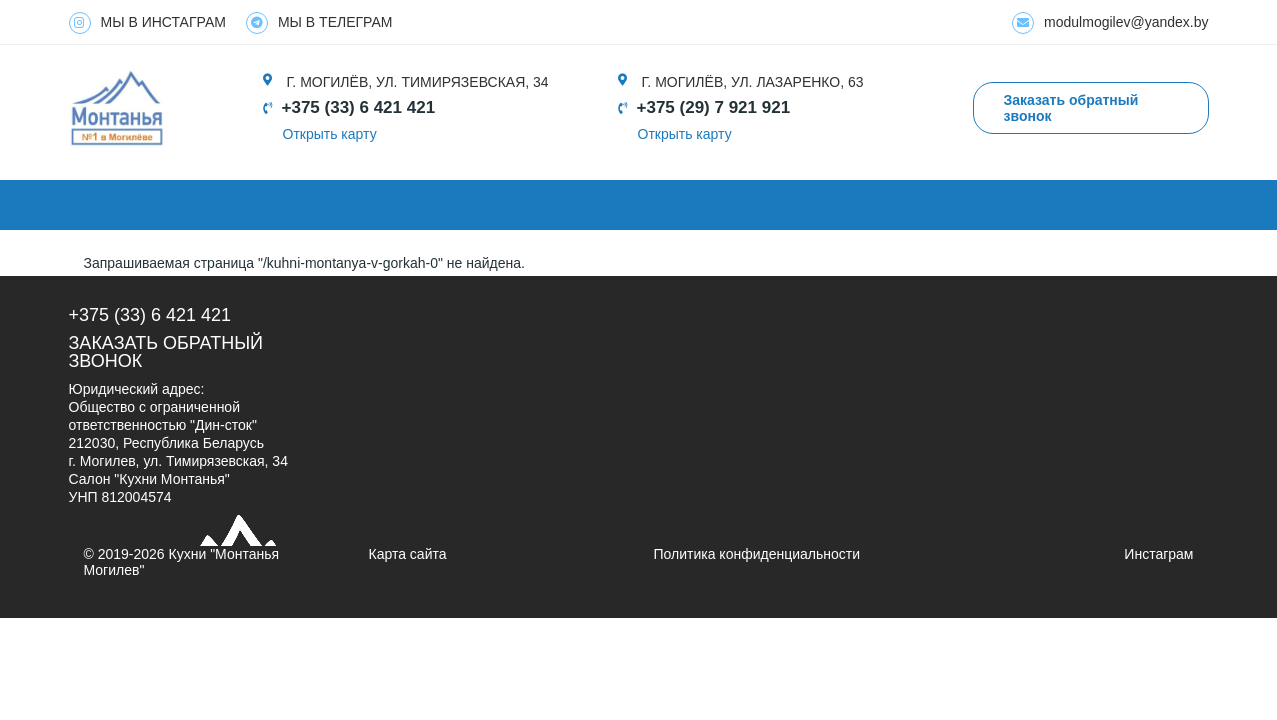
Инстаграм (1158, 554)
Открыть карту (330, 134)
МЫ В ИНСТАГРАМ (147, 23)
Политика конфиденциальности (757, 554)
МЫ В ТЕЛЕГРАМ (319, 23)
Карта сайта (408, 554)
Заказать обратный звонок (166, 352)
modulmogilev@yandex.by (1110, 23)
